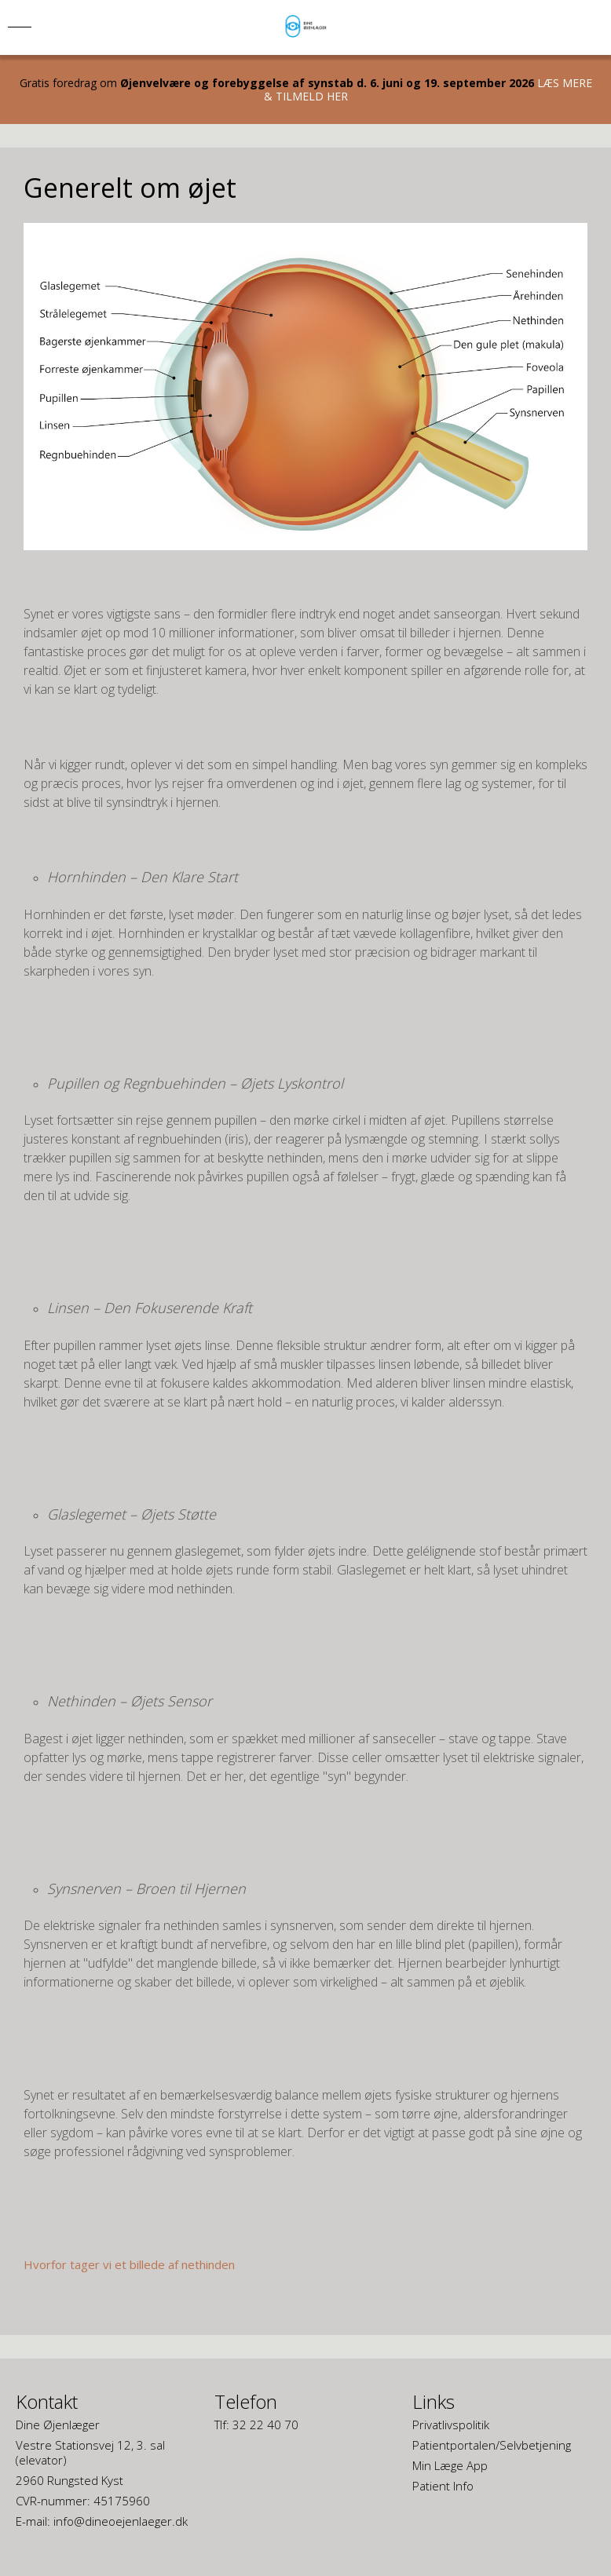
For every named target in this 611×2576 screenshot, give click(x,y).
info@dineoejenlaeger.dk (120, 2521)
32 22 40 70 (265, 2424)
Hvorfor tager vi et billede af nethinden (129, 2264)
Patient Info (443, 2486)
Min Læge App (450, 2465)
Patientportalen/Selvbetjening (491, 2445)
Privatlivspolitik (450, 2424)
